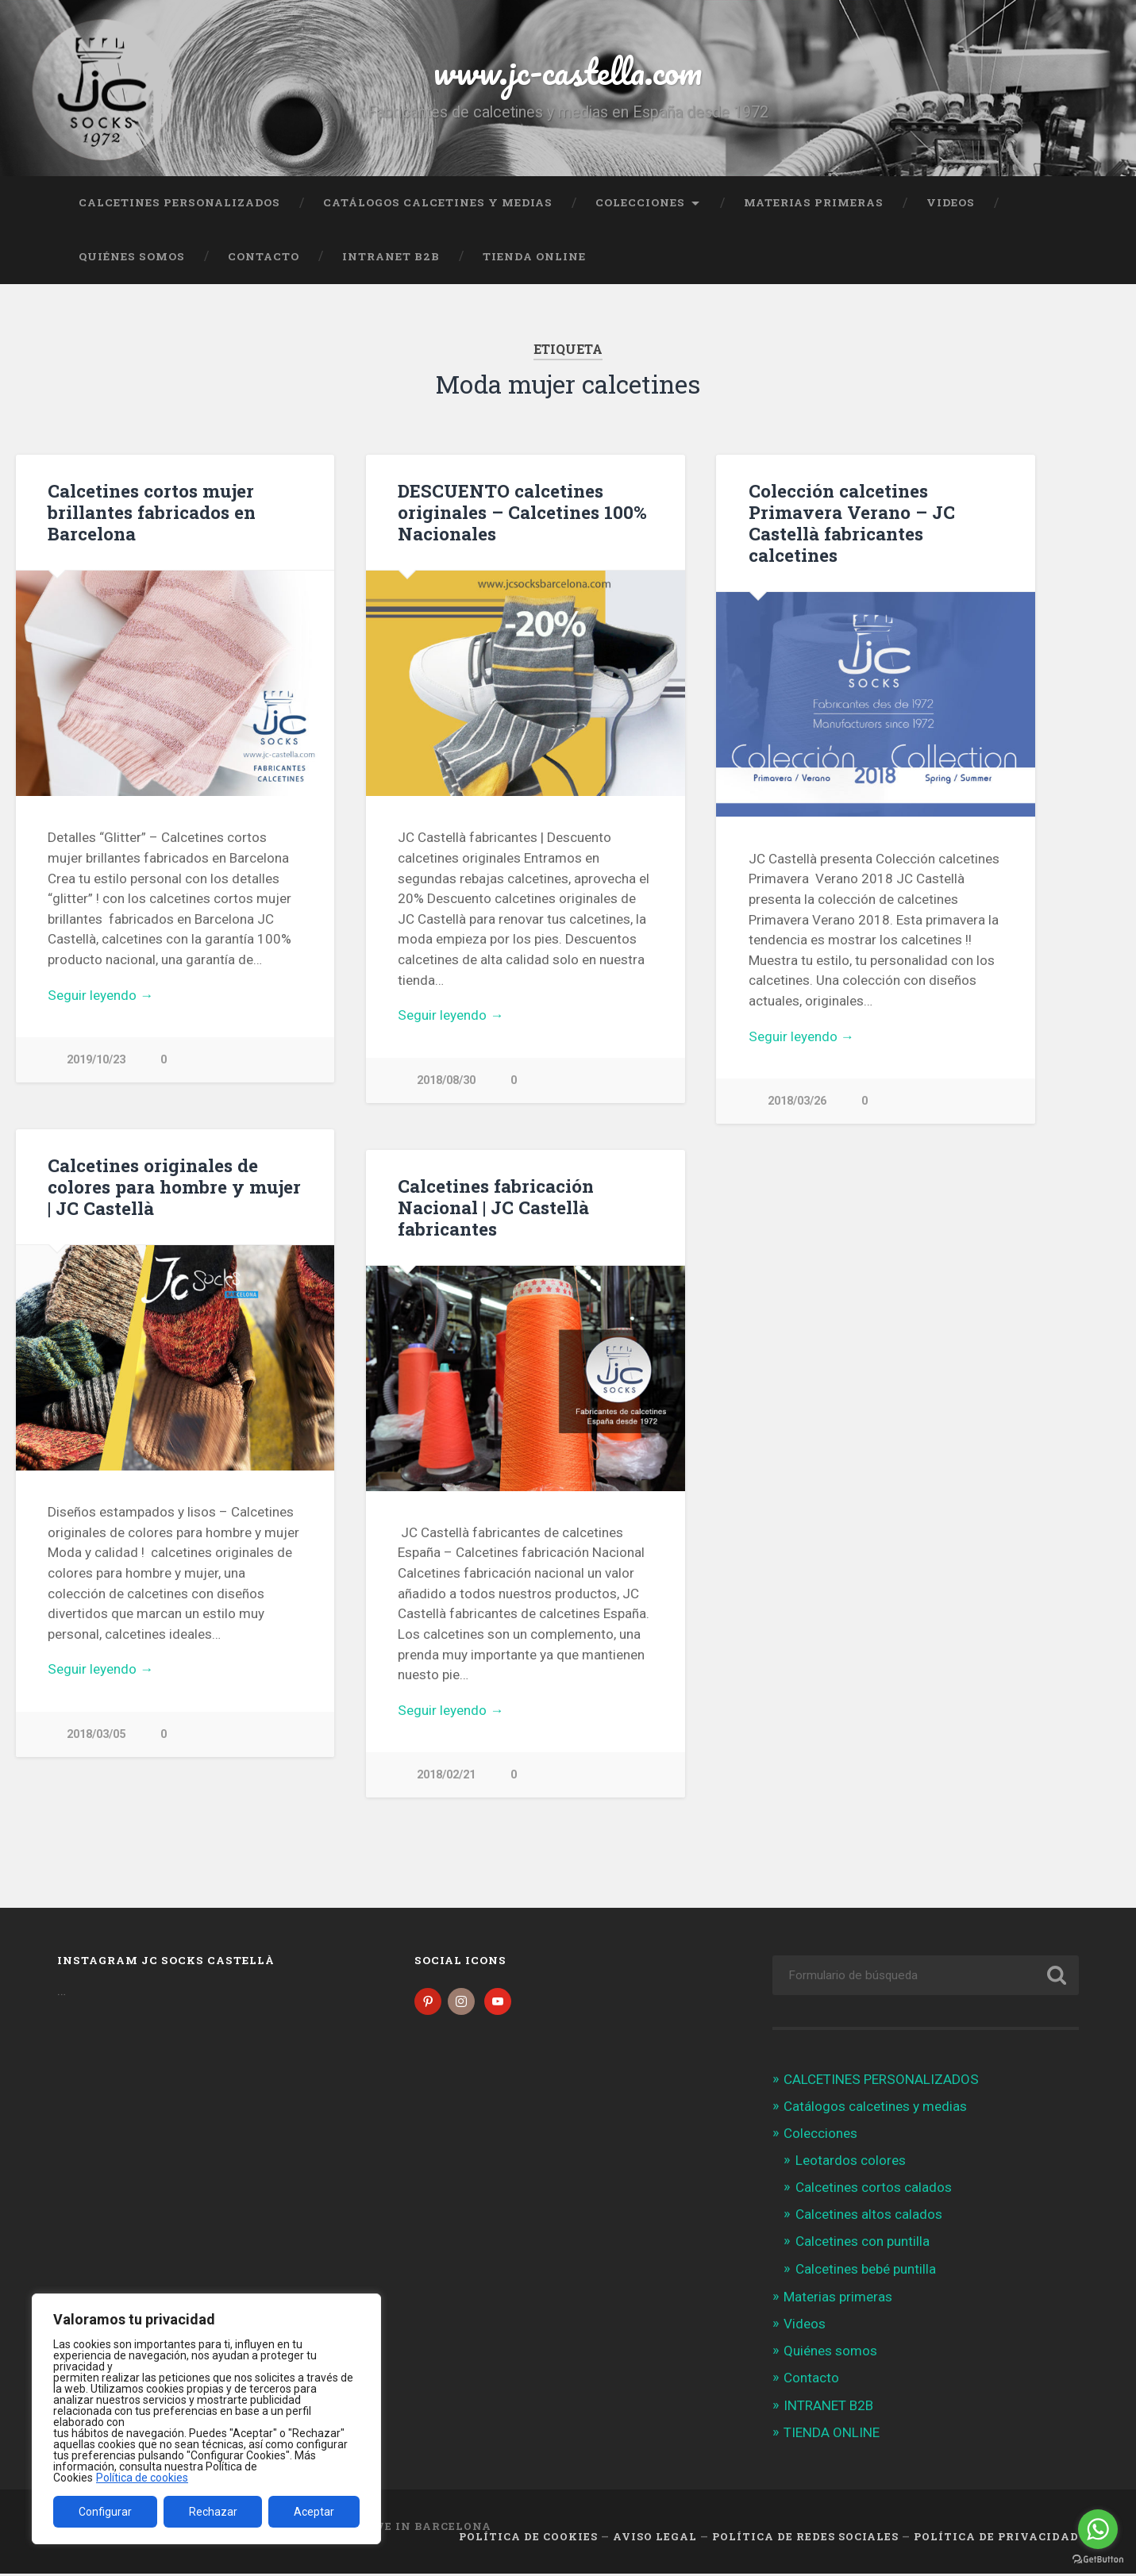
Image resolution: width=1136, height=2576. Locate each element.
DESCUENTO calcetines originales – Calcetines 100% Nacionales (522, 512)
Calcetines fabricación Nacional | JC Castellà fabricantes (496, 1208)
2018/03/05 (96, 1735)
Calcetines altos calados (868, 2217)
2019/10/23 (96, 1060)
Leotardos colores (850, 2162)
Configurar (105, 2511)
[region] (206, 2418)
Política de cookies (142, 2477)
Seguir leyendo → (100, 995)
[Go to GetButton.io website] (1097, 2560)
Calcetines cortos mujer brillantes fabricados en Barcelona (152, 512)
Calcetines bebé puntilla (865, 2271)
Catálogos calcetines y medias (438, 202)
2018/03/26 (797, 1101)
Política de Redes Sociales (805, 2538)
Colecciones (640, 202)
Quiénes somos (132, 256)
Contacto (263, 256)
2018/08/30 (446, 1080)
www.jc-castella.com (567, 71)
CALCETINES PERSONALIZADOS (179, 202)
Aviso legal (655, 2538)
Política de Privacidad (996, 2538)
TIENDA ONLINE (534, 256)
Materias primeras (814, 202)
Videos (950, 202)
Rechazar (213, 2511)
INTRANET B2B (391, 256)
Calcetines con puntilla (862, 2244)
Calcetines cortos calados (873, 2189)
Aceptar (314, 2511)
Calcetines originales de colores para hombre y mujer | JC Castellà (174, 1187)
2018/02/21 (446, 1775)
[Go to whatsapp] (1098, 2529)
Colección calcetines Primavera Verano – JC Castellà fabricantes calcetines (852, 523)
